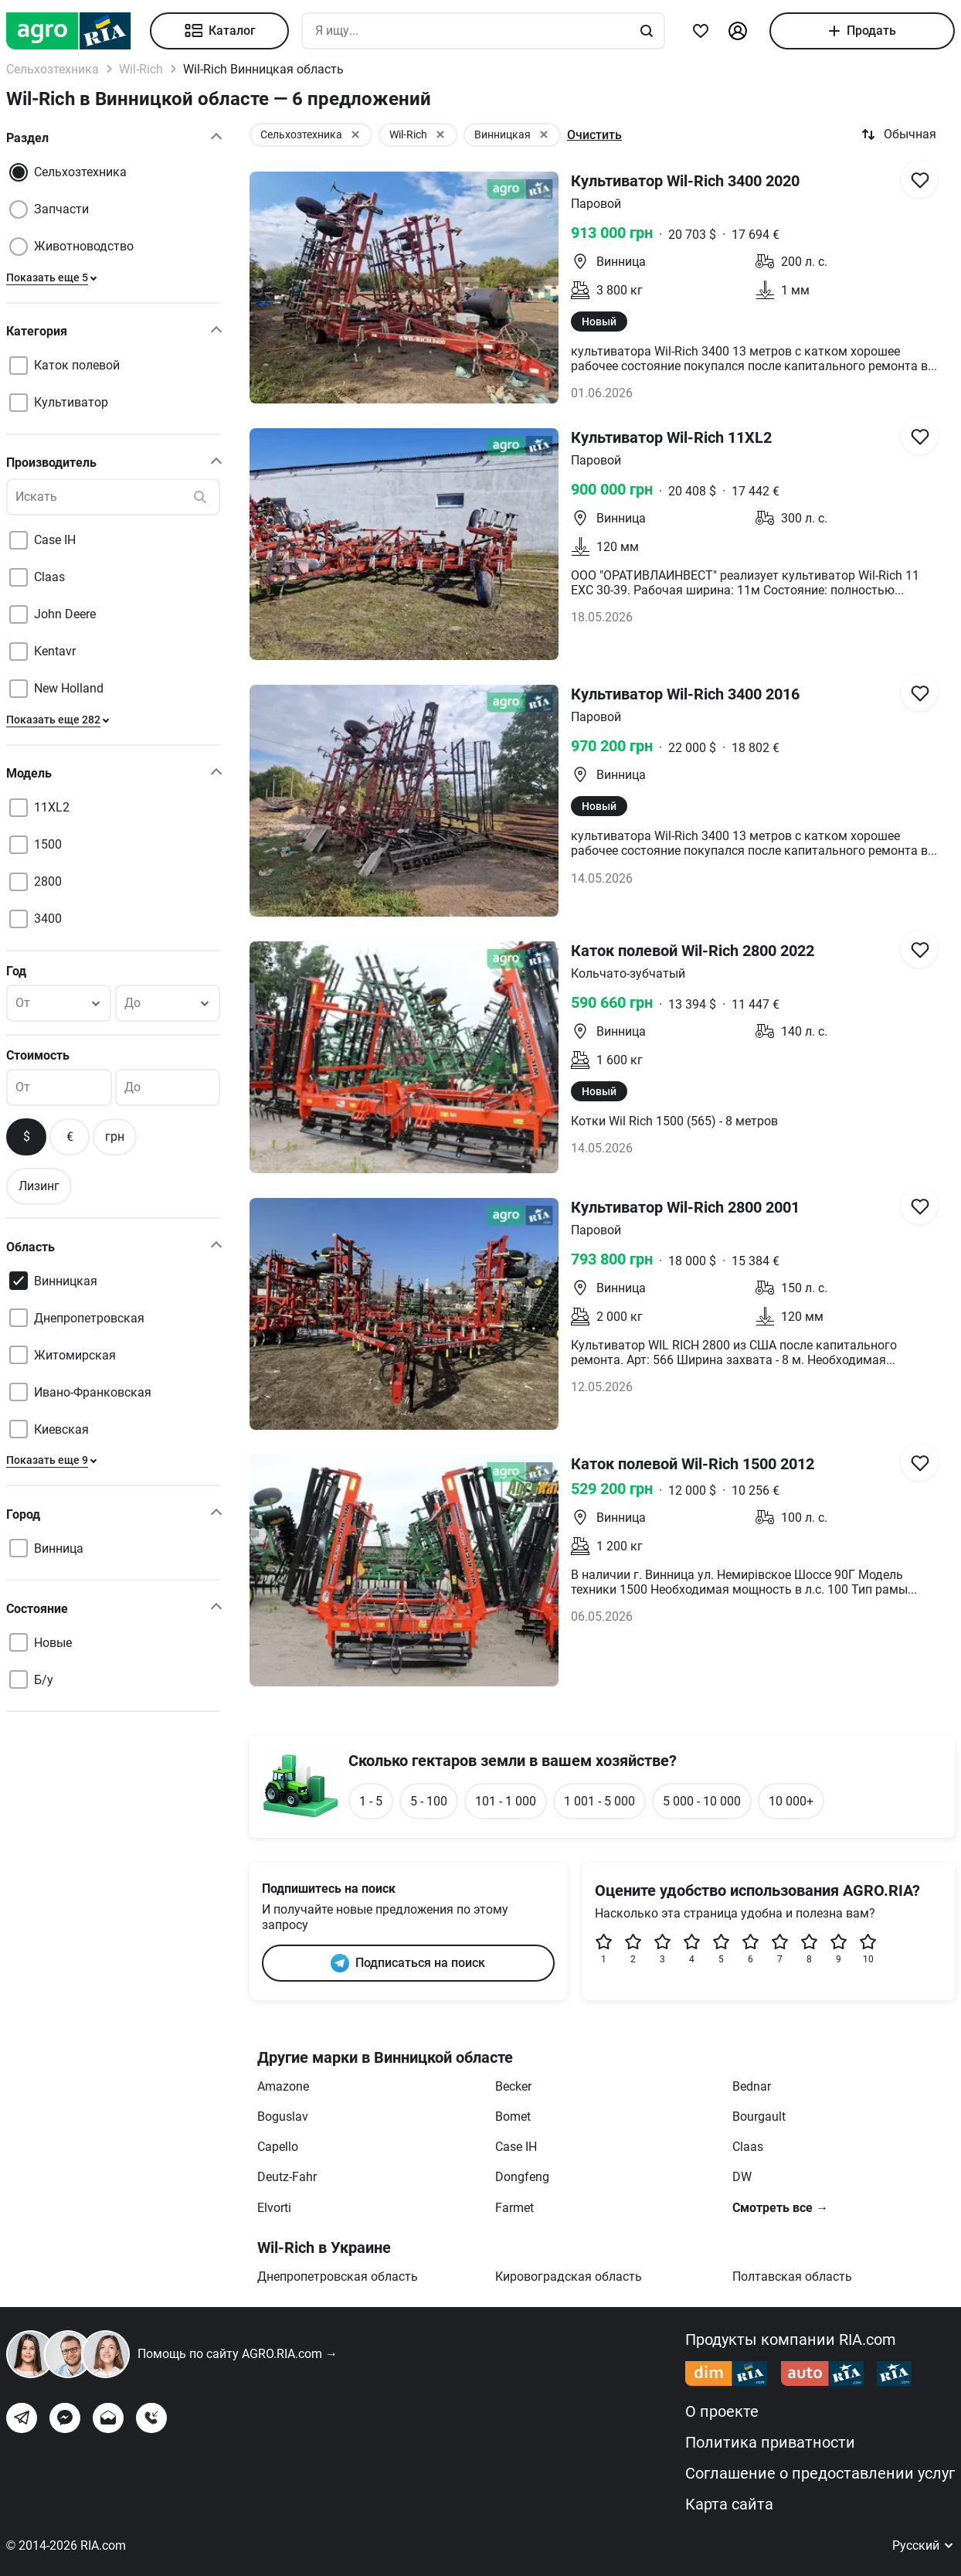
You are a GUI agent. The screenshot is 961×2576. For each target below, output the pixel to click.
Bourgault (759, 2116)
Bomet (513, 2116)
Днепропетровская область (337, 2276)
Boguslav (282, 2116)
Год (16, 971)
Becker (513, 2086)
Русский (923, 2545)
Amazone (283, 2086)
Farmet (514, 2207)
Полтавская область (792, 2276)
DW (742, 2176)
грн (114, 1136)
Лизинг (39, 1186)
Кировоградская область (568, 2276)
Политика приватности (770, 2442)
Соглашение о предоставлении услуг (820, 2473)
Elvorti (274, 2207)
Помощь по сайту (238, 2353)
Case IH (516, 2146)
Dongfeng (522, 2176)
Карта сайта (729, 2504)
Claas (747, 2146)
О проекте (722, 2411)
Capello (277, 2146)
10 (868, 1949)
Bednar (751, 2086)
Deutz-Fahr (287, 2176)
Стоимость (38, 1055)
